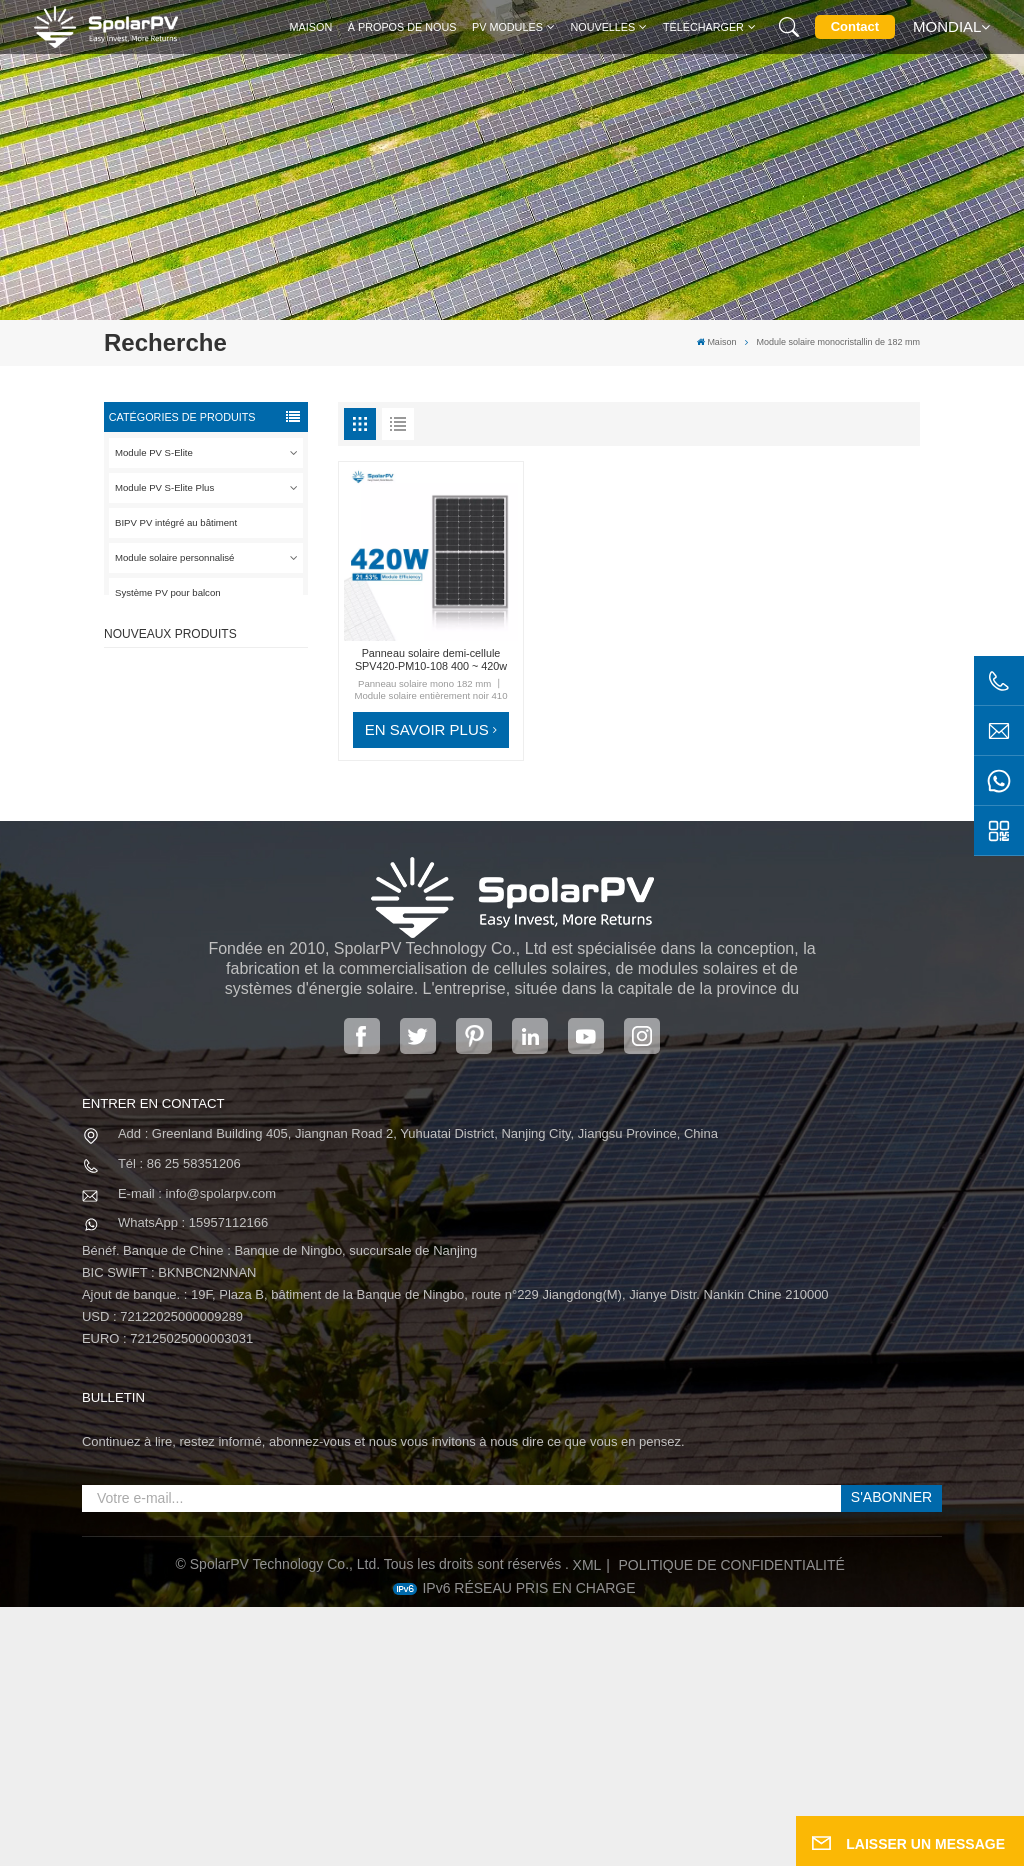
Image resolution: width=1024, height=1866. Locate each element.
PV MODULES (507, 27)
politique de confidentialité (731, 1824)
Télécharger (703, 27)
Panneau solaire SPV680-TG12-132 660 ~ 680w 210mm (234, 880)
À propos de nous (402, 27)
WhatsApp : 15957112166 (193, 1481)
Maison (311, 27)
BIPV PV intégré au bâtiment (176, 522)
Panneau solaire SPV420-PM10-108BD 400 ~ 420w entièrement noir (234, 701)
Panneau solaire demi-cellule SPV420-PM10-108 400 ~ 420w (431, 659)
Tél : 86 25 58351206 (179, 1422)
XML (587, 1824)
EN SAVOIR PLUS (427, 729)
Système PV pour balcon (168, 592)
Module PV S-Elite (154, 452)
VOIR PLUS (222, 730)
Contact (855, 26)
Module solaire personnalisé (174, 557)
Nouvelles (602, 27)
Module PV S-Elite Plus (164, 487)
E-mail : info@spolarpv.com (197, 1451)
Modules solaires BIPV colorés (227, 969)
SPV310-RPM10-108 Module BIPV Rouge (224, 789)
